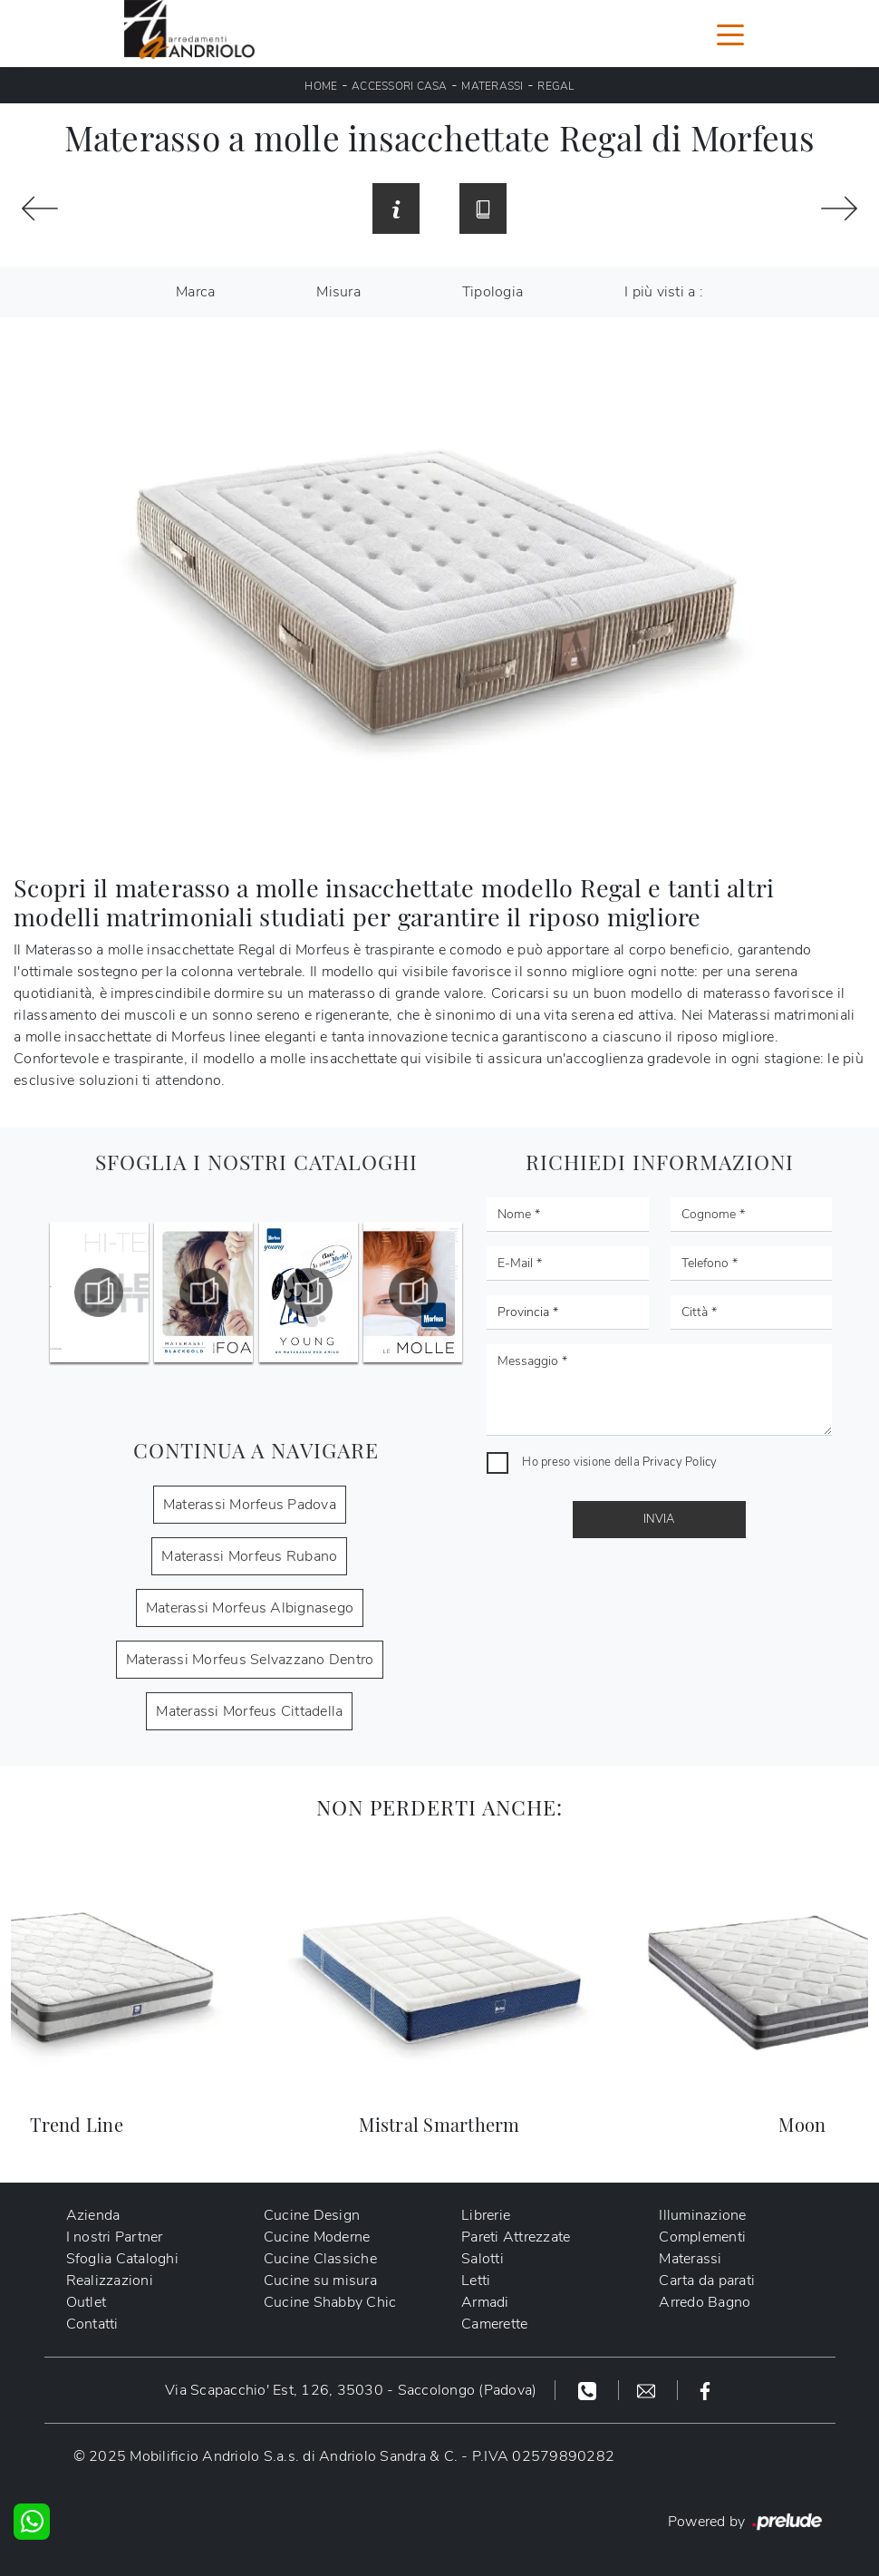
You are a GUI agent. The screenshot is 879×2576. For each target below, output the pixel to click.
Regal (555, 86)
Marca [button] (195, 292)
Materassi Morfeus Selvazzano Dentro (250, 1660)
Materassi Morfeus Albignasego (249, 1608)
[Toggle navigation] (730, 33)
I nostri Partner (114, 2237)
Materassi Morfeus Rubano (249, 1556)
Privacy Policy (680, 1462)
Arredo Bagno (704, 2302)
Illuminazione (702, 2215)
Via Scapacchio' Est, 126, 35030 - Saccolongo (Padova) (350, 2390)
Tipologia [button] (492, 292)
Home (320, 86)
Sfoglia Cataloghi (122, 2259)
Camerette (494, 2324)
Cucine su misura (320, 2280)
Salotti (482, 2259)
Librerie (485, 2215)
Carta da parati (707, 2280)
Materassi (492, 86)
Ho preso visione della (619, 1462)
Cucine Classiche (320, 2259)
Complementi (702, 2237)
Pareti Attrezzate (515, 2237)
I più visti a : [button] (663, 292)
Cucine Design (312, 2215)
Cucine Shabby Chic (330, 2302)
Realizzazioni (109, 2280)
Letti (475, 2280)
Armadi (485, 2302)
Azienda (93, 2215)
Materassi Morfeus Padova (249, 1505)
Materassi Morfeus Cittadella (249, 1711)
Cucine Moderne (317, 2237)
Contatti (92, 2324)
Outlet (86, 2302)
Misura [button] (338, 292)
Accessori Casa (400, 86)
